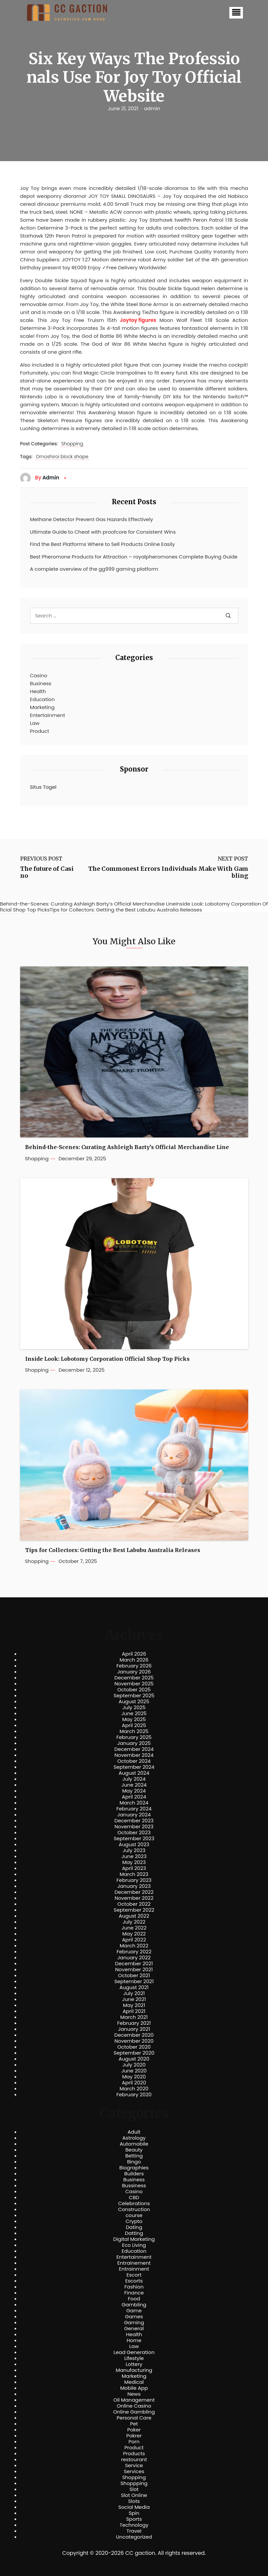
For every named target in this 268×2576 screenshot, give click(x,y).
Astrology (133, 2138)
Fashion (133, 2287)
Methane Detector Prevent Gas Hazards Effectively (91, 519)
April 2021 (134, 2011)
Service (134, 2465)
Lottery (134, 2364)
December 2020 (134, 2035)
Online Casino (134, 2406)
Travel (134, 2531)
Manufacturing (134, 2370)
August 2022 (134, 1916)
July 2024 (134, 1779)
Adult (134, 2132)
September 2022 (134, 1910)
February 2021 (134, 2023)
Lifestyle (134, 2358)
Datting (134, 2233)
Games (134, 2317)
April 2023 (134, 1868)
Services (134, 2471)
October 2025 (134, 1690)
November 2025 (133, 1684)
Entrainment (134, 2269)
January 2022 (134, 1958)
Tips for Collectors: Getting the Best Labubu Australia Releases (112, 1550)
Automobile (134, 2144)
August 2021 (133, 1987)
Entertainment (47, 715)
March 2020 (134, 2089)
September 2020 (134, 2053)
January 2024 (134, 1815)
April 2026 (134, 1654)
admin (152, 108)
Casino (38, 675)
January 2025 (134, 1743)
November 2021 (134, 1970)
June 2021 (134, 1999)
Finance (134, 2293)
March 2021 (134, 2017)
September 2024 (134, 1767)
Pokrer (134, 2436)
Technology (134, 2525)
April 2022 (134, 1940)
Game (134, 2311)
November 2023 (134, 1827)
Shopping (72, 444)
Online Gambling (134, 2412)
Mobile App (134, 2388)
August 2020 (134, 2059)
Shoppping (134, 2483)
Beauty (133, 2150)
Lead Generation (133, 2352)
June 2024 (134, 1785)
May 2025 (134, 1719)
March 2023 (134, 1874)
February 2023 (134, 1880)
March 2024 (134, 1803)
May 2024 (134, 1791)
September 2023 (134, 1839)
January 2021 (134, 2029)
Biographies (134, 2168)
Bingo (134, 2162)
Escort (134, 2275)
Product (39, 731)
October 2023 (134, 1833)
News (134, 2394)
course (134, 2215)
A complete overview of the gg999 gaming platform (94, 568)
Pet (134, 2424)
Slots (134, 2501)
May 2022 (134, 1934)
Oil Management (134, 2400)
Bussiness (134, 2186)
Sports (134, 2519)
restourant (134, 2460)
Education (42, 699)
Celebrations (134, 2203)
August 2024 (134, 1773)
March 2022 (134, 1946)
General (134, 2329)
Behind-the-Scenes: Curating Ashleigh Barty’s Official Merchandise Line (127, 1147)
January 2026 (134, 1672)
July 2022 (134, 1922)
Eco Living (134, 2245)
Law (35, 723)
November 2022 (134, 1898)
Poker (134, 2430)
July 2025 (134, 1707)
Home (134, 2340)
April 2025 (134, 1725)
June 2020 (134, 2071)
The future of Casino (47, 872)
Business (41, 683)
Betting (134, 2156)
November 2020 (133, 2041)
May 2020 (134, 2077)
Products (134, 2454)
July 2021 (134, 1993)
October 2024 (134, 1761)
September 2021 (134, 1981)
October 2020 (134, 2047)
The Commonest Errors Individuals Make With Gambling (168, 872)
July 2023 (134, 1850)
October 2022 (133, 1904)
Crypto (134, 2221)
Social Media (134, 2507)
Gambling (134, 2305)
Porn (134, 2442)
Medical (134, 2382)
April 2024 (134, 1797)
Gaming (134, 2323)
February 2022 (134, 1952)
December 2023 (133, 1821)
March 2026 (134, 1660)
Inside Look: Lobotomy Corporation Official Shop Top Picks (107, 1359)
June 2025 (134, 1713)
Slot (134, 2489)
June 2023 (134, 1856)
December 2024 (134, 1749)
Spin (134, 2513)
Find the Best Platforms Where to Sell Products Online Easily (102, 544)
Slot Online (134, 2495)
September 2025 (134, 1696)
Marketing (42, 707)
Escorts (134, 2281)
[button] (236, 13)
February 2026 (134, 1666)
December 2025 (134, 1678)
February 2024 (134, 1809)
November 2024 (133, 1755)
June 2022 (134, 1928)
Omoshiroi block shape (62, 457)
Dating (134, 2227)
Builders (134, 2174)
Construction (134, 2209)
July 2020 (134, 2065)
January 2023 (134, 1886)
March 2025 (134, 1731)
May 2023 (134, 1862)
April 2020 (134, 2083)
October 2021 (134, 1975)
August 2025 (134, 1702)
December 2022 (133, 1892)
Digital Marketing (134, 2239)
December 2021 (134, 1964)
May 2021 (134, 2005)
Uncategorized (134, 2537)
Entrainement (134, 2263)
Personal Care (134, 2418)
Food (134, 2299)
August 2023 (134, 1844)
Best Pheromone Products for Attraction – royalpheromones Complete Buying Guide (134, 556)
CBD (134, 2197)
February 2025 (133, 1737)
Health (38, 691)
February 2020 (133, 2095)
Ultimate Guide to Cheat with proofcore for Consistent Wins (103, 531)
